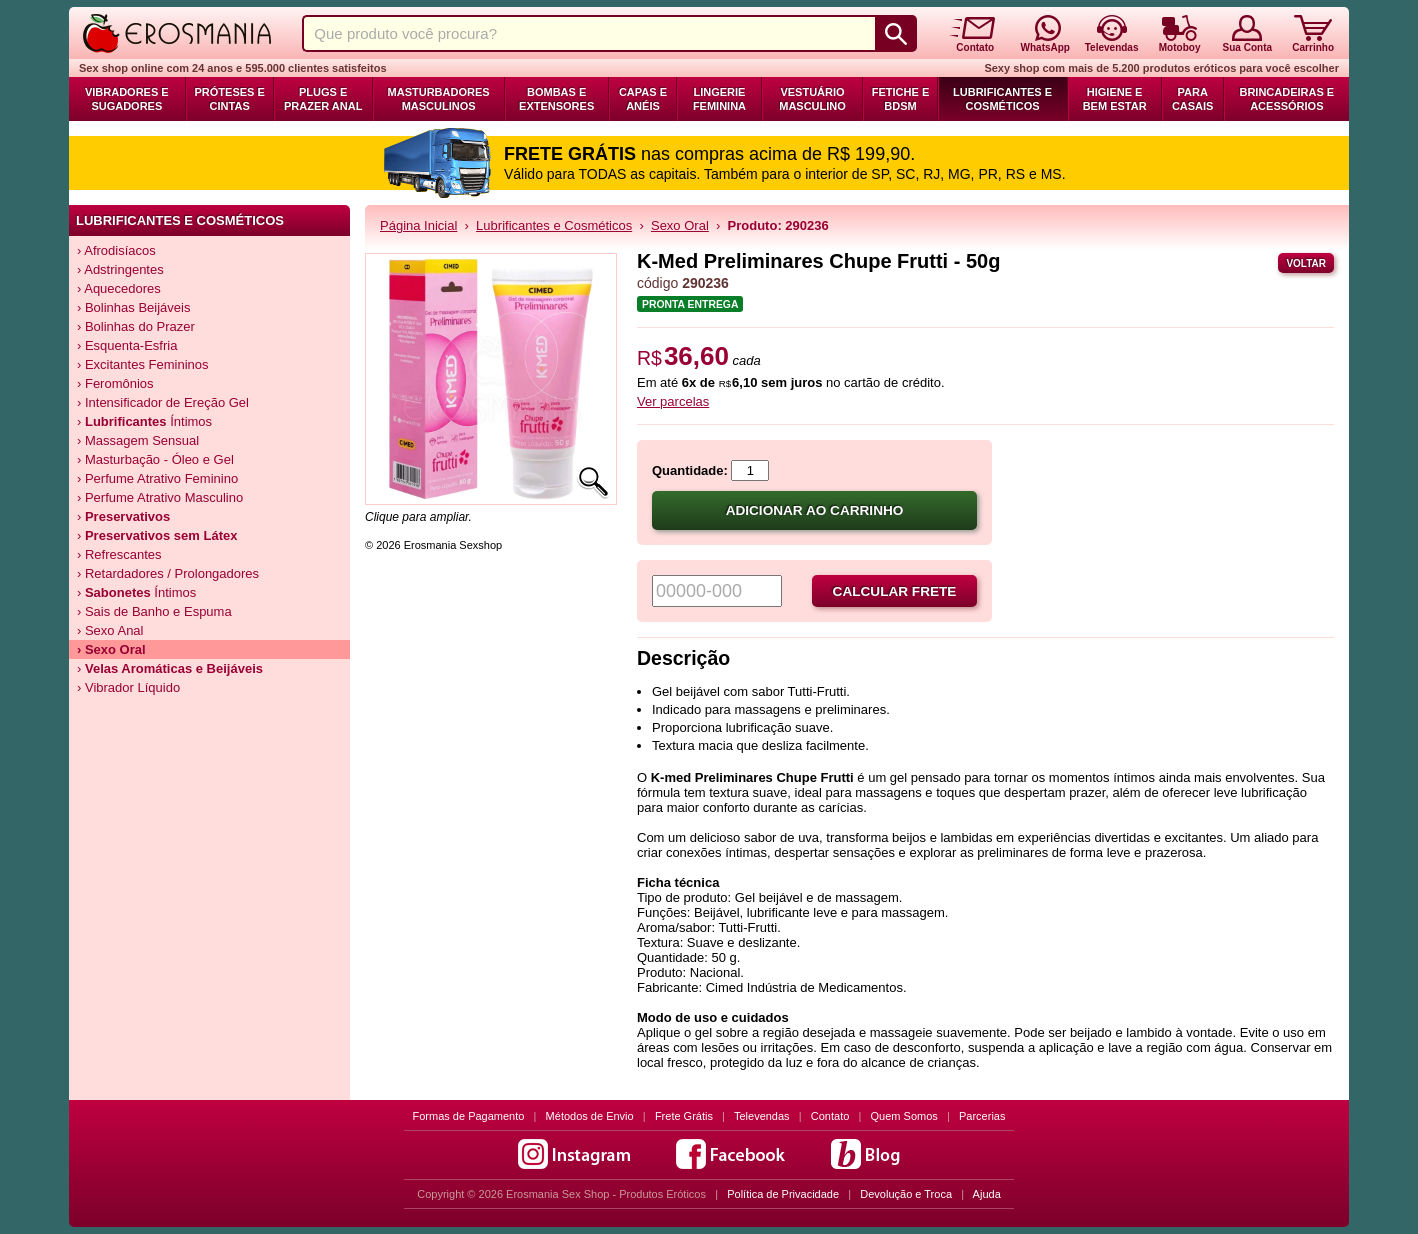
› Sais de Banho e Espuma (154, 611)
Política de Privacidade (783, 1194)
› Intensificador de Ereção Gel (163, 402)
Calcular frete (895, 591)
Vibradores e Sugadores (127, 99)
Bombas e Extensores (556, 99)
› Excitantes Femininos (143, 364)
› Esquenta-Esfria (127, 345)
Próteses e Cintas (230, 99)
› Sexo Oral (111, 649)
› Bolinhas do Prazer (136, 326)
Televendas (762, 1116)
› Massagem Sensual (138, 440)
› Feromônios (115, 383)
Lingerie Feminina (719, 99)
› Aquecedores (119, 288)
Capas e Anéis (643, 99)
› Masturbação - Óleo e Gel (155, 459)
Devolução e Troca (906, 1194)
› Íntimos (144, 421)
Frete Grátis (684, 1116)
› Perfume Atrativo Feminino (157, 478)
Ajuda (987, 1194)
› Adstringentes (120, 269)
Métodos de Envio (590, 1116)
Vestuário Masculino (812, 99)
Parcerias (982, 1116)
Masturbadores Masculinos (439, 99)
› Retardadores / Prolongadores (168, 573)
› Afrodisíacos (116, 250)
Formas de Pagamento (469, 1116)
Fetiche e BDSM (900, 99)
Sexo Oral (680, 225)
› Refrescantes (119, 554)
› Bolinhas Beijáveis (133, 307)
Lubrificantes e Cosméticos (1002, 99)
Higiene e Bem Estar (1115, 99)
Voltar (1306, 263)
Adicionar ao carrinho (815, 510)
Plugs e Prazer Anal (323, 99)
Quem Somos (904, 1116)
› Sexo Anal (110, 630)
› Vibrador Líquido (128, 687)
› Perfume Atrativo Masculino (160, 497)
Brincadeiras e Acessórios (1286, 99)
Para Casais (1193, 99)
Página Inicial (418, 225)
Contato (830, 1116)
